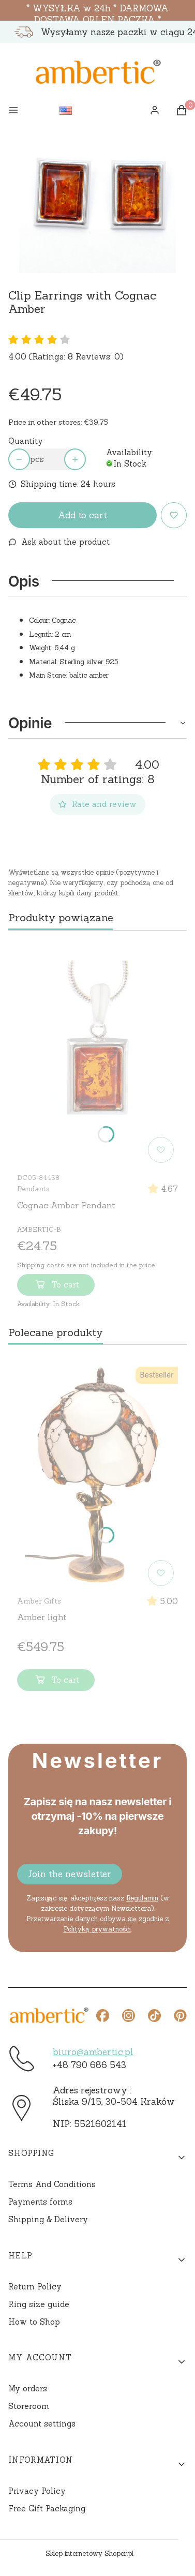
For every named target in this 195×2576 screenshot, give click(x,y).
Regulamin (142, 1898)
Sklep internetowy (89, 2553)
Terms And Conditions (52, 2184)
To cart (56, 1286)
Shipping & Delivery (48, 2219)
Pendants (33, 1188)
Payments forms (40, 2202)
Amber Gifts (39, 1601)
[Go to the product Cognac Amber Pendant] (97, 1053)
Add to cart (82, 515)
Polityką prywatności (97, 1929)
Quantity (25, 441)
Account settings (42, 2424)
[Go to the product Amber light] (97, 1476)
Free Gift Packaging (46, 2508)
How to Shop (34, 2322)
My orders (27, 2388)
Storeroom (28, 2406)
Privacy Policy (37, 2491)
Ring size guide (38, 2304)
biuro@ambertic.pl (93, 2052)
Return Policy (35, 2287)
